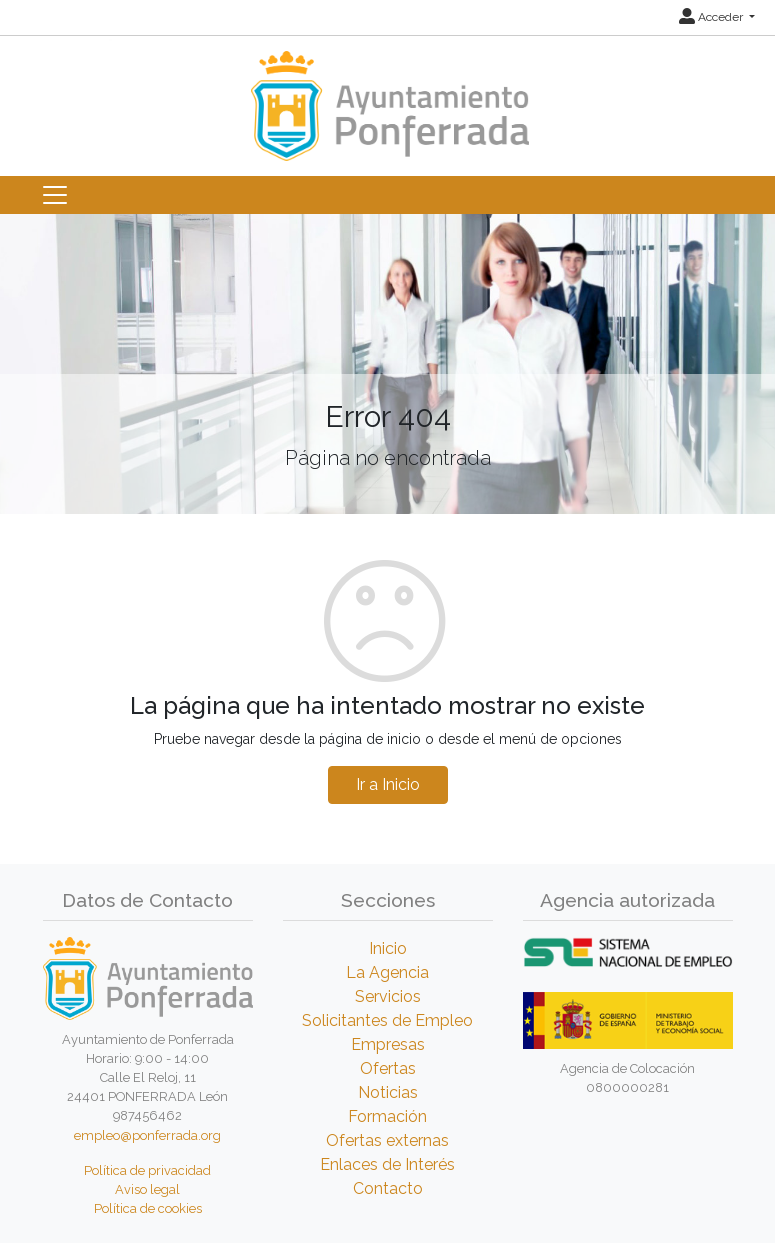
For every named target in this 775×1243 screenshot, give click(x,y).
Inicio (388, 948)
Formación (387, 1116)
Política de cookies (148, 1208)
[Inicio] (387, 96)
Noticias (388, 1092)
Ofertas (388, 1068)
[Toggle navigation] (55, 195)
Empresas (388, 1044)
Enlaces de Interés (387, 1164)
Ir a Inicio (388, 784)
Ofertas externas (387, 1140)
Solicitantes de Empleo (387, 1020)
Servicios (388, 996)
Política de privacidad (147, 1170)
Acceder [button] (712, 17)
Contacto (388, 1188)
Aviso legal (147, 1189)
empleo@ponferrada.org (147, 1135)
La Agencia (387, 972)
